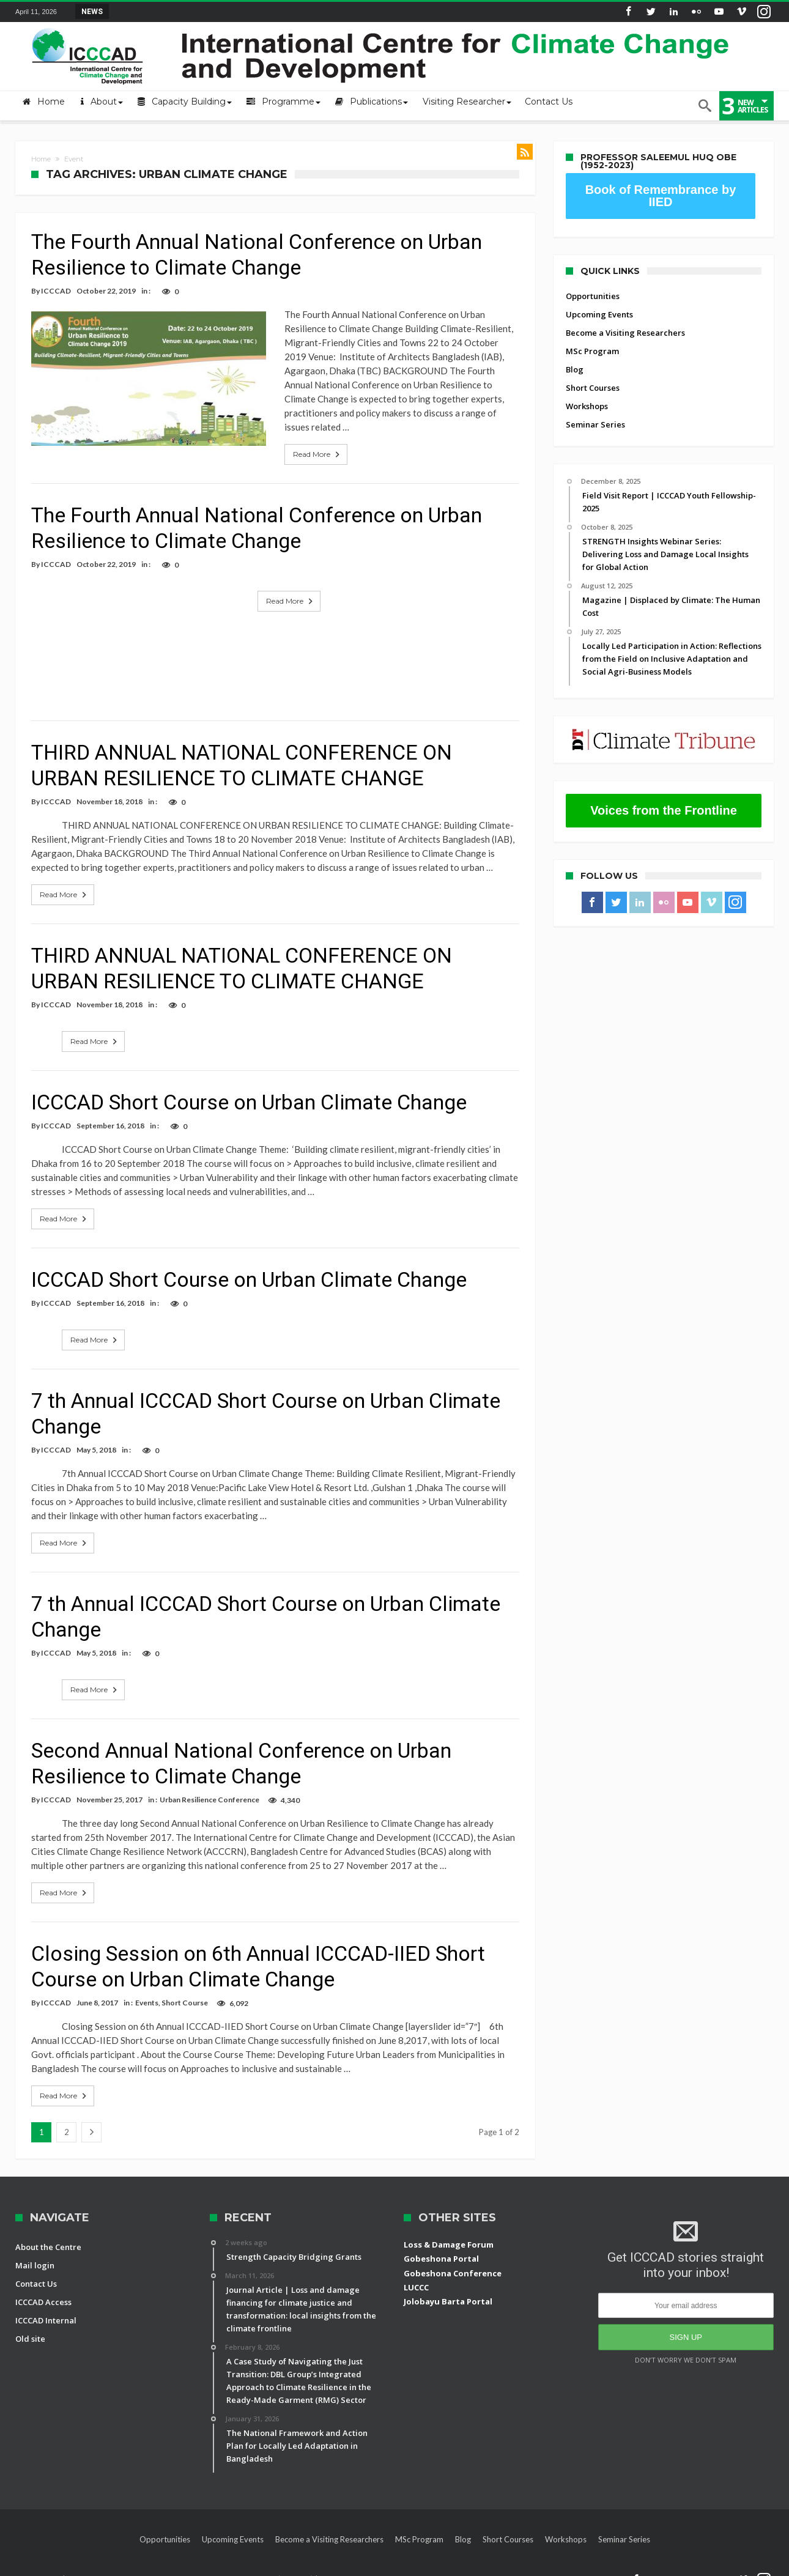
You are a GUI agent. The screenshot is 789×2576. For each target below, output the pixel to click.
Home (41, 159)
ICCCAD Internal (45, 2306)
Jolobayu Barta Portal (448, 2287)
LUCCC (416, 2273)
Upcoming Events (599, 314)
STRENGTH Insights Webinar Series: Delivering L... (202, 11)
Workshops (587, 406)
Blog (574, 369)
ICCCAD (56, 290)
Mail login (34, 2251)
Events (146, 1988)
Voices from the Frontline (663, 810)
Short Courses (593, 387)
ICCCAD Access (43, 2287)
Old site (30, 2324)
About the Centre (48, 2232)
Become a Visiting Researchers (625, 332)
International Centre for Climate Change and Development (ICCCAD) (191, 2565)
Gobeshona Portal (441, 2244)
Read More (290, 440)
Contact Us (36, 2269)
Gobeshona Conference (453, 2259)
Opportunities (593, 296)
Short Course (184, 1988)
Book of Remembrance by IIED (660, 195)
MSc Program (592, 351)
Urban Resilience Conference (209, 1785)
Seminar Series (595, 424)
